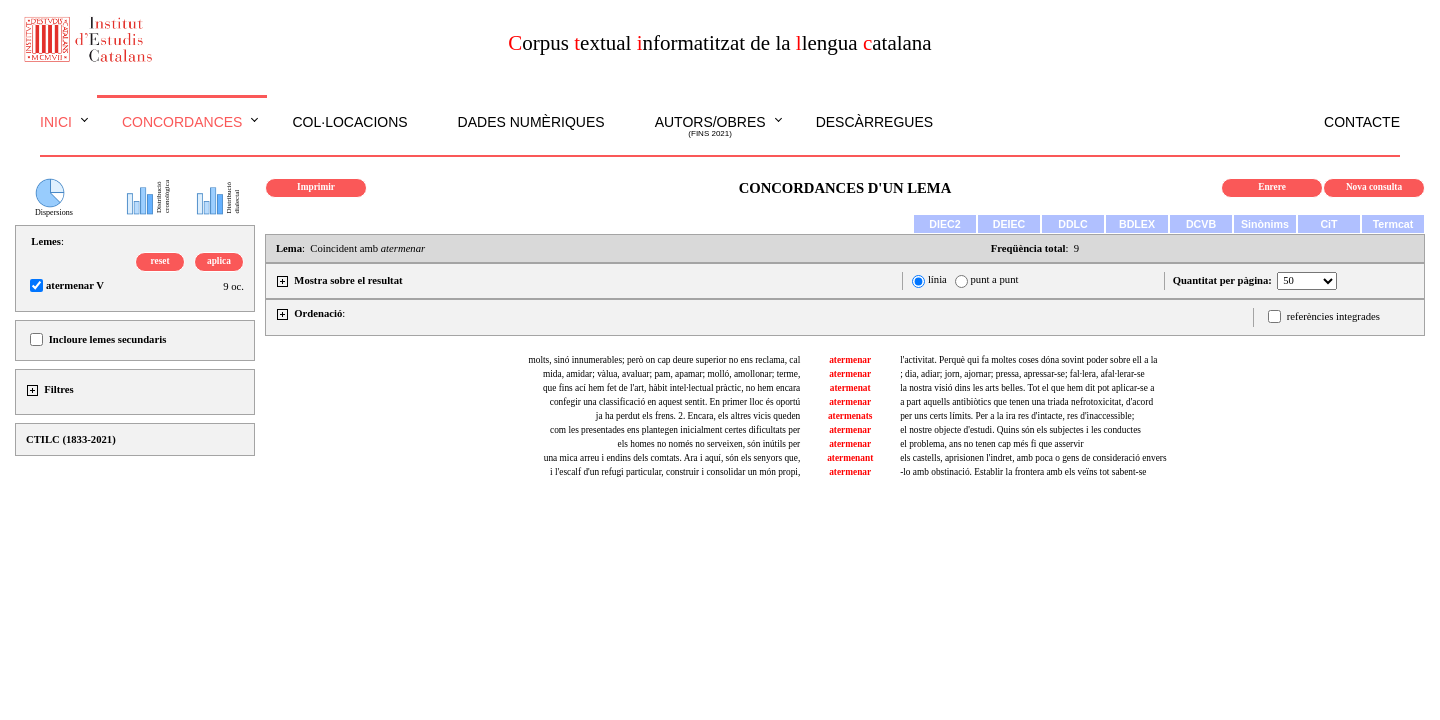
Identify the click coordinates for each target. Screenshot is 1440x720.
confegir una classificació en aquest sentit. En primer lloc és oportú (675, 402)
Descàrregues (874, 122)
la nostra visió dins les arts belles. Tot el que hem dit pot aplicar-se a (1027, 388)
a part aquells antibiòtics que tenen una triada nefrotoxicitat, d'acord (1026, 402)
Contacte (1362, 122)
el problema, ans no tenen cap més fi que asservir (991, 444)
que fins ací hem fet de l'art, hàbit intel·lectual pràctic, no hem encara (671, 388)
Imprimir (316, 187)
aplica (219, 261)
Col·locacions (349, 122)
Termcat (1393, 224)
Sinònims (1265, 224)
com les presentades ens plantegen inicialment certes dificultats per (675, 430)
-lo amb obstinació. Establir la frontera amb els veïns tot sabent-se (1023, 472)
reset (160, 261)
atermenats (850, 416)
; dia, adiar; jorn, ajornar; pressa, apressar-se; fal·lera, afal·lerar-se (1022, 374)
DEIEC (1009, 224)
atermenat (850, 388)
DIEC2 (944, 224)
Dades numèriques (531, 122)
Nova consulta (1374, 187)
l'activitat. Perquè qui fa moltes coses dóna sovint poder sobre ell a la (1028, 360)
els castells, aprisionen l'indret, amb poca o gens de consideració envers (1033, 458)
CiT (1328, 224)
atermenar (850, 360)
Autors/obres (710, 127)
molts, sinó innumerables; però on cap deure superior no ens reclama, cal (665, 360)
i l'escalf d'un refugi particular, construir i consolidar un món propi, (675, 472)
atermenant (850, 458)
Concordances (182, 122)
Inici (56, 122)
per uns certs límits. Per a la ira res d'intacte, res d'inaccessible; (1017, 416)
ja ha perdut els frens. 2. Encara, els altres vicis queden (698, 416)
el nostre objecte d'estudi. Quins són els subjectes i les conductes (1020, 430)
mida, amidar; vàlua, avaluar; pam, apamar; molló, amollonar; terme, (671, 374)
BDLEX (1137, 224)
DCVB (1201, 224)
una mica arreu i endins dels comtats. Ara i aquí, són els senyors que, (672, 458)
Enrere (1272, 187)
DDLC (1073, 224)
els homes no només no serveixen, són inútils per (709, 444)
